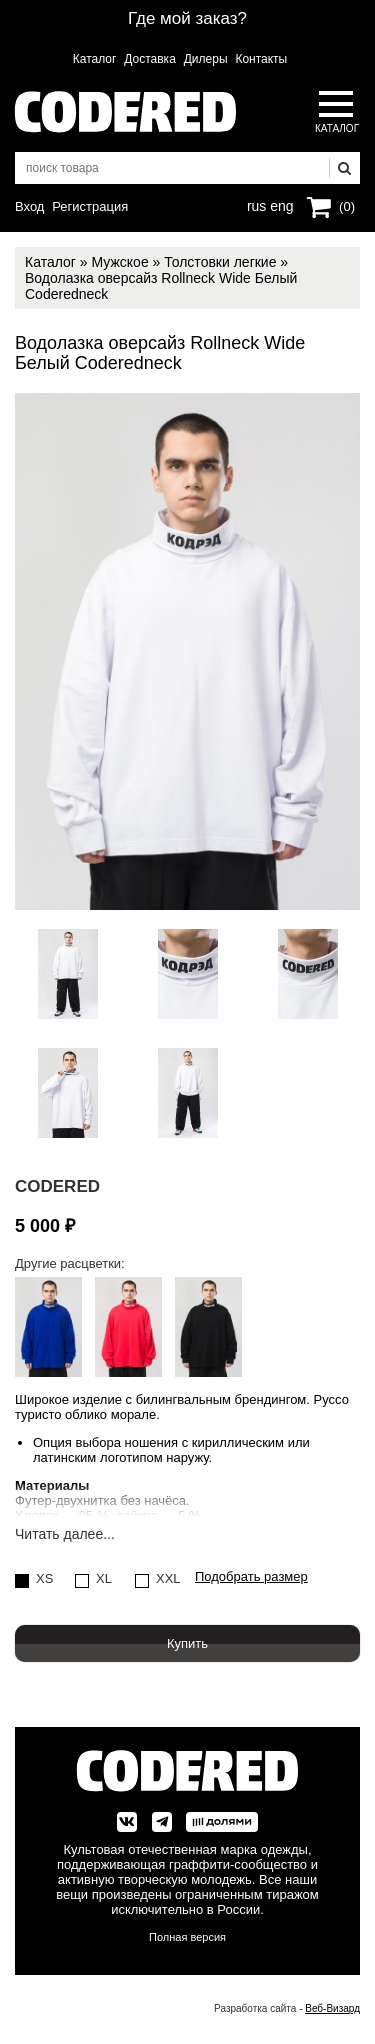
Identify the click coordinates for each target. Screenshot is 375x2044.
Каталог (95, 59)
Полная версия (187, 1937)
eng (280, 204)
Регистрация (90, 206)
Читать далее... (65, 1534)
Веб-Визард (332, 2008)
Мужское (119, 262)
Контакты (261, 59)
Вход (29, 206)
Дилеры (206, 59)
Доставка (150, 59)
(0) (347, 206)
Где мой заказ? (187, 18)
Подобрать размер (251, 1577)
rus (256, 204)
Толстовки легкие (220, 262)
